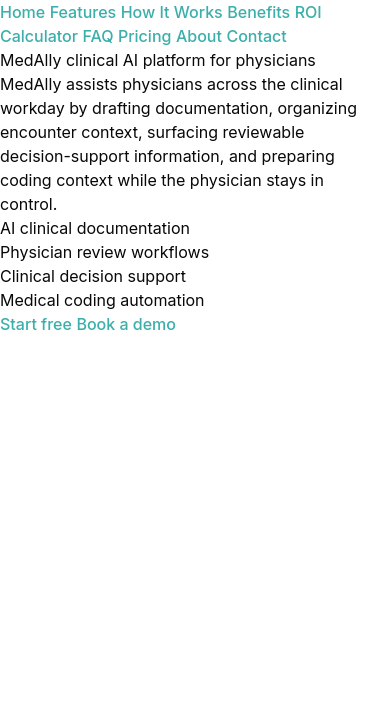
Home (22, 12)
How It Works (172, 12)
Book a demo (126, 324)
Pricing (144, 36)
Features (83, 12)
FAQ (97, 36)
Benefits (258, 12)
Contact (256, 36)
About (199, 36)
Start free (36, 324)
